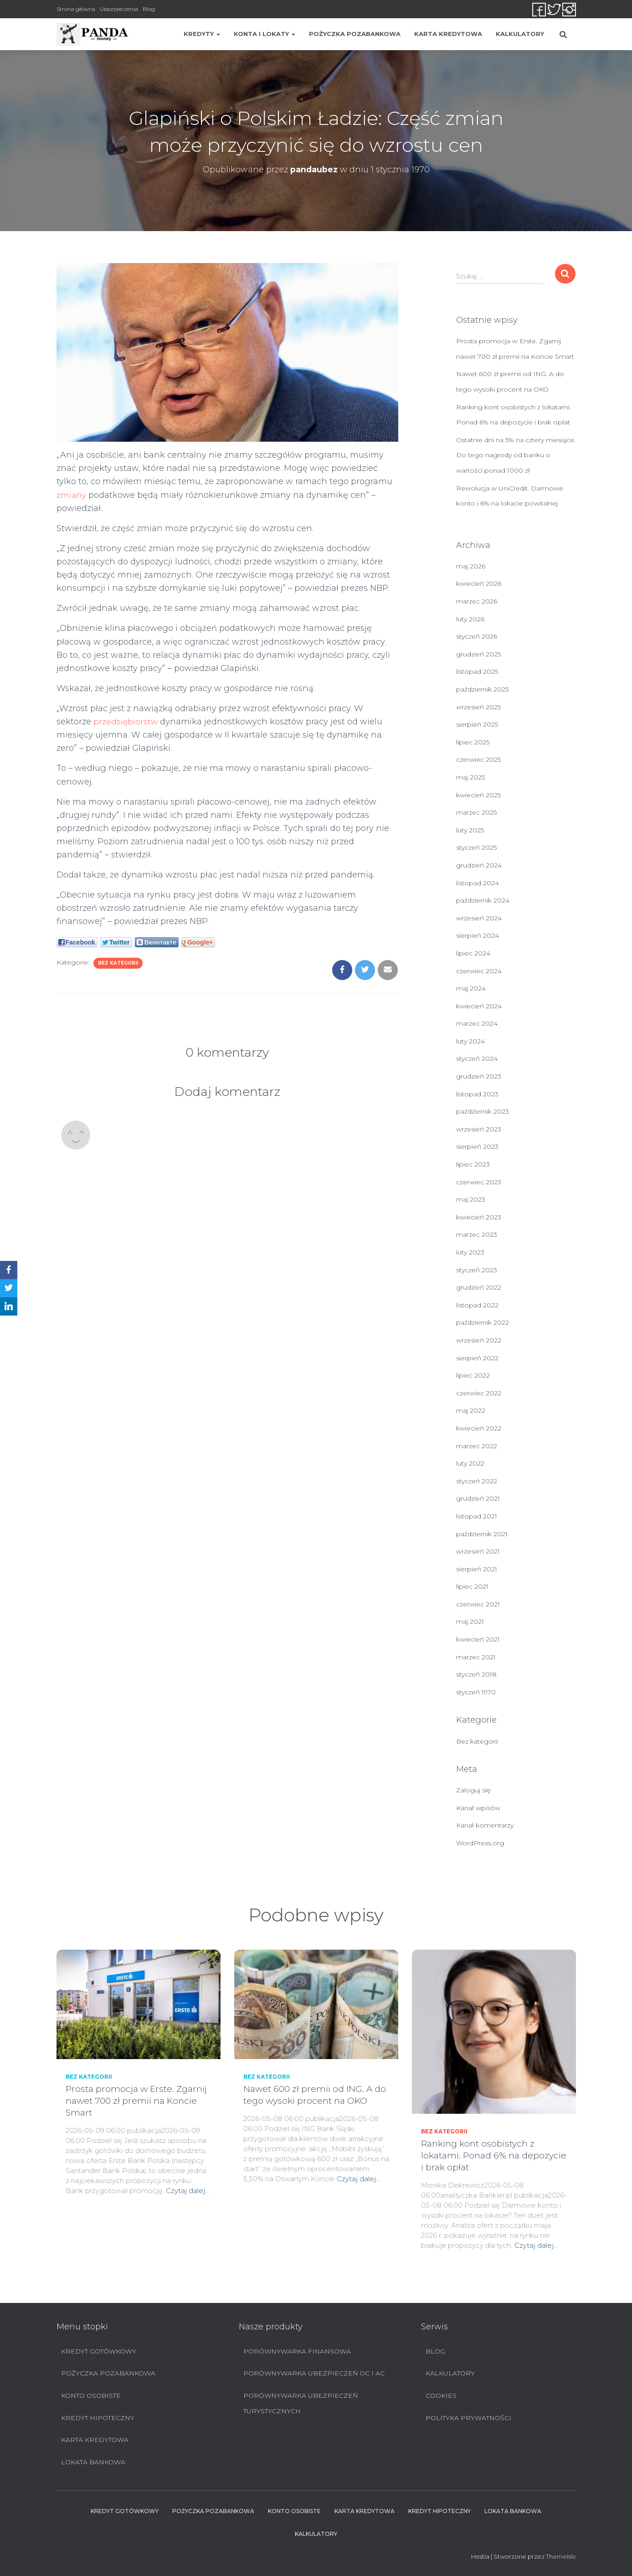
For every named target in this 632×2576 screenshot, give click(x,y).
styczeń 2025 (476, 847)
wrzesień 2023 (478, 1129)
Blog (149, 8)
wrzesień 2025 (478, 707)
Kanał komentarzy (485, 1825)
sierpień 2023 (477, 1146)
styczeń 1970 (476, 1692)
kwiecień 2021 (478, 1639)
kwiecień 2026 (478, 583)
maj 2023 (470, 1199)
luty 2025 (470, 830)
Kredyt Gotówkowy (98, 2351)
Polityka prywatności (468, 2418)
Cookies (441, 2395)
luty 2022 (470, 1463)
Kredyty (202, 33)
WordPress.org (480, 1843)
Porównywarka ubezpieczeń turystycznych (300, 2403)
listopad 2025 (477, 671)
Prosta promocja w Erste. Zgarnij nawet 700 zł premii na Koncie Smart (136, 2101)
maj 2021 (470, 1621)
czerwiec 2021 (478, 1604)
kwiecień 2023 (478, 1217)
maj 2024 (471, 988)
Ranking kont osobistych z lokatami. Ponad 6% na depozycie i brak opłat (493, 2155)
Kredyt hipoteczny (97, 2418)
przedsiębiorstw (126, 722)
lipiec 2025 (472, 742)
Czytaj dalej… (187, 2190)
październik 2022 (482, 1322)
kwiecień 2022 (478, 1428)
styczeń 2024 (477, 1058)
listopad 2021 (476, 1516)
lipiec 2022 (473, 1375)
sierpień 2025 (477, 724)
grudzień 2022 (478, 1287)
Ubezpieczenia (119, 8)
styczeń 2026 (476, 636)
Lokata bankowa (93, 2462)
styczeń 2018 (476, 1674)
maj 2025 (470, 777)
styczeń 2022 (476, 1481)
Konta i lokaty (264, 33)
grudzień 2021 (478, 1498)
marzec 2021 (476, 1657)
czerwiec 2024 (479, 971)
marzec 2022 (476, 1446)
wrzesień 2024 (479, 918)
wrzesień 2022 (478, 1340)
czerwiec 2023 (478, 1182)
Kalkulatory (520, 33)
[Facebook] (8, 1270)
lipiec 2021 (472, 1586)
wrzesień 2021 (478, 1551)
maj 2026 (470, 566)
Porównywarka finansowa (297, 2351)
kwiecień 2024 (479, 1006)
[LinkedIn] (8, 1306)
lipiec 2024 (473, 953)
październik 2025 (482, 689)
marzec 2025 (476, 812)
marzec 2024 (477, 1023)
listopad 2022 (477, 1305)
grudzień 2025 (478, 654)
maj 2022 (470, 1410)
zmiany (72, 495)
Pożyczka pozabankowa (355, 33)
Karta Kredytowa (448, 33)
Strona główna (76, 8)
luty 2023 (470, 1252)
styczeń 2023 (476, 1270)
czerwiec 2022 (478, 1393)
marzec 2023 (476, 1234)
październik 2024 (482, 900)
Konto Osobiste (91, 2395)
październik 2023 (482, 1111)
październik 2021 (482, 1534)
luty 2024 (470, 1041)
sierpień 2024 (477, 935)
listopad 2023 (477, 1094)
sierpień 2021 (476, 1569)
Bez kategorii (118, 963)
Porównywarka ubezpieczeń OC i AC (314, 2373)
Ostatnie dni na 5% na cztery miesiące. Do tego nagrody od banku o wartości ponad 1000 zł (515, 455)
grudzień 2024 (479, 865)
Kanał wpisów (478, 1808)
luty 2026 (470, 619)
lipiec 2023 (473, 1164)
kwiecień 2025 (478, 795)
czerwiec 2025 (478, 759)
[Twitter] (8, 1288)
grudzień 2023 (478, 1076)
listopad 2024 (477, 883)
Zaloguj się (473, 1790)
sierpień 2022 (477, 1358)
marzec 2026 (476, 601)
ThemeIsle (561, 2556)
